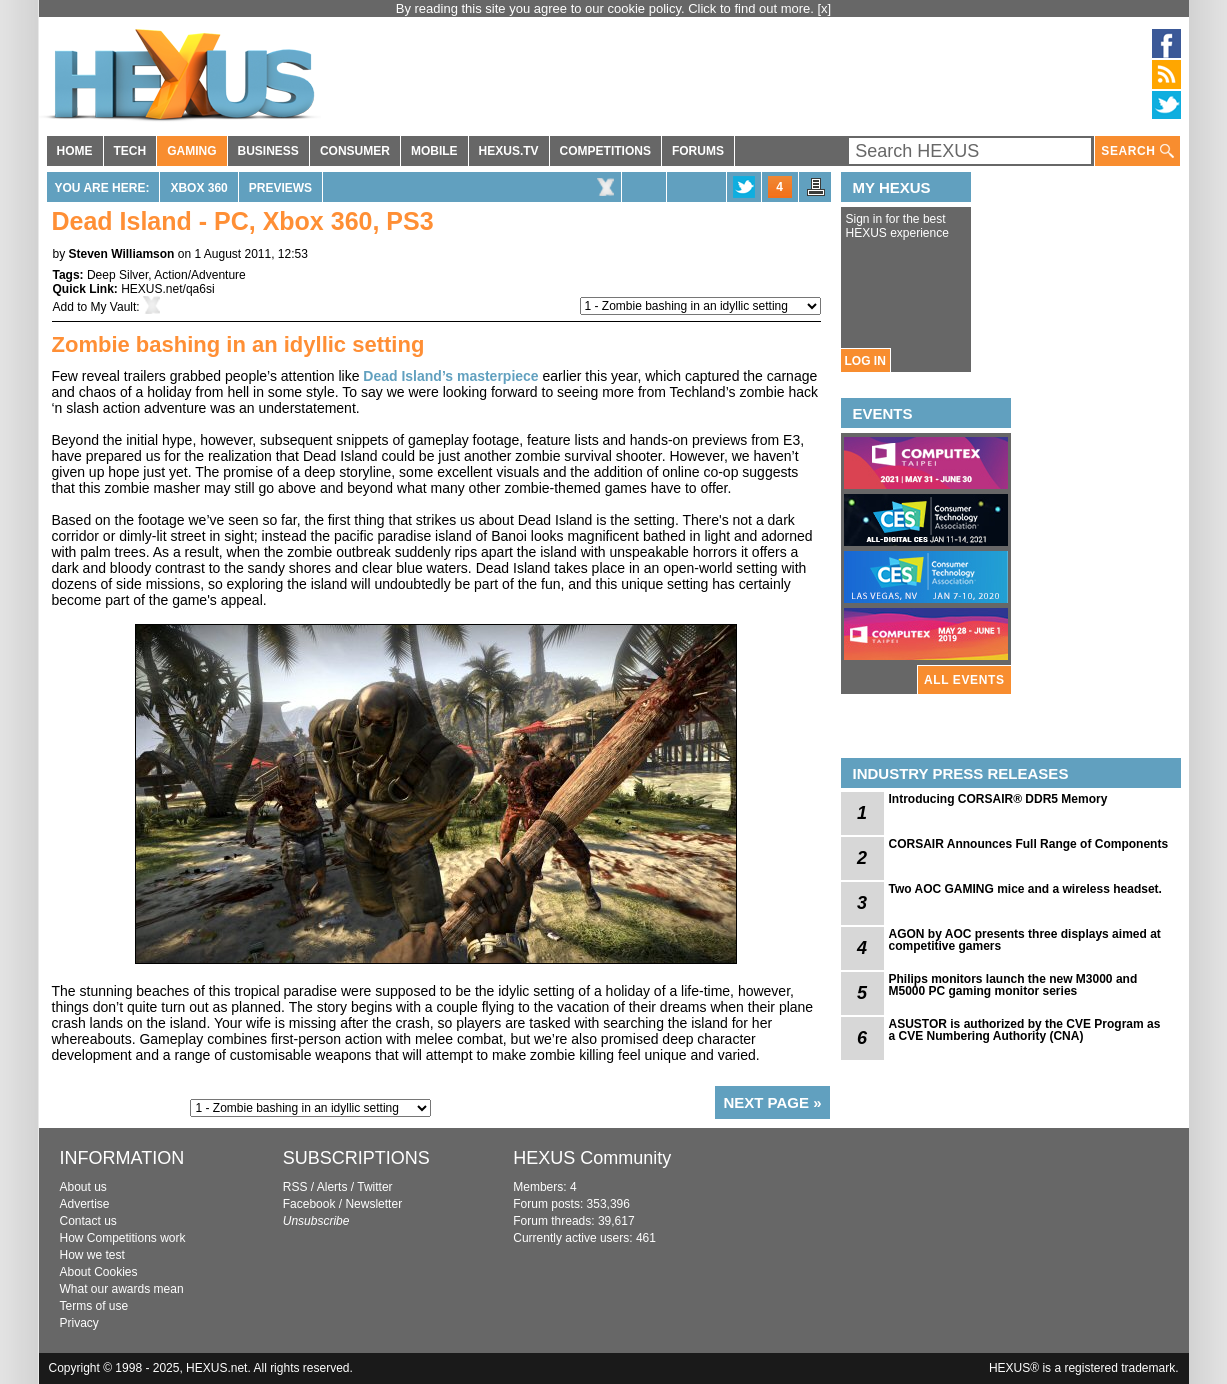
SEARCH (1137, 151)
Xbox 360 (198, 188)
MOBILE (434, 151)
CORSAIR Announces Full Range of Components (1029, 844)
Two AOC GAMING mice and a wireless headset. (1025, 889)
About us (83, 1187)
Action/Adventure (199, 275)
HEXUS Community (592, 1158)
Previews (280, 188)
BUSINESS (268, 151)
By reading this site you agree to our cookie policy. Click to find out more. (607, 8)
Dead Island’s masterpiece (450, 376)
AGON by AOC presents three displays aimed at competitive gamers (1025, 940)
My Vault (114, 307)
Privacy (79, 1323)
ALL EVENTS (964, 680)
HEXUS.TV (509, 151)
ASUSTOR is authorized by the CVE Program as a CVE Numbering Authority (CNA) (1025, 1030)
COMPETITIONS (605, 151)
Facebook (309, 1204)
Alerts (332, 1187)
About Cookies (99, 1272)
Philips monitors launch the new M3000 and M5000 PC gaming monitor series (1013, 985)
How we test (92, 1255)
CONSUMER (355, 151)
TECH (130, 151)
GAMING (191, 151)
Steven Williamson (122, 254)
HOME (75, 151)
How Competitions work (123, 1238)
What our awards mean (122, 1289)
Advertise (85, 1204)
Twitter (374, 1187)
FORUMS (698, 151)
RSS (295, 1187)
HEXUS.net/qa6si (167, 289)
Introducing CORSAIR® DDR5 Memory (998, 799)
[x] (825, 8)
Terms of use (94, 1306)
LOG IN (865, 361)
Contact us (88, 1221)
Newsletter (373, 1204)
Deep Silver (117, 275)
